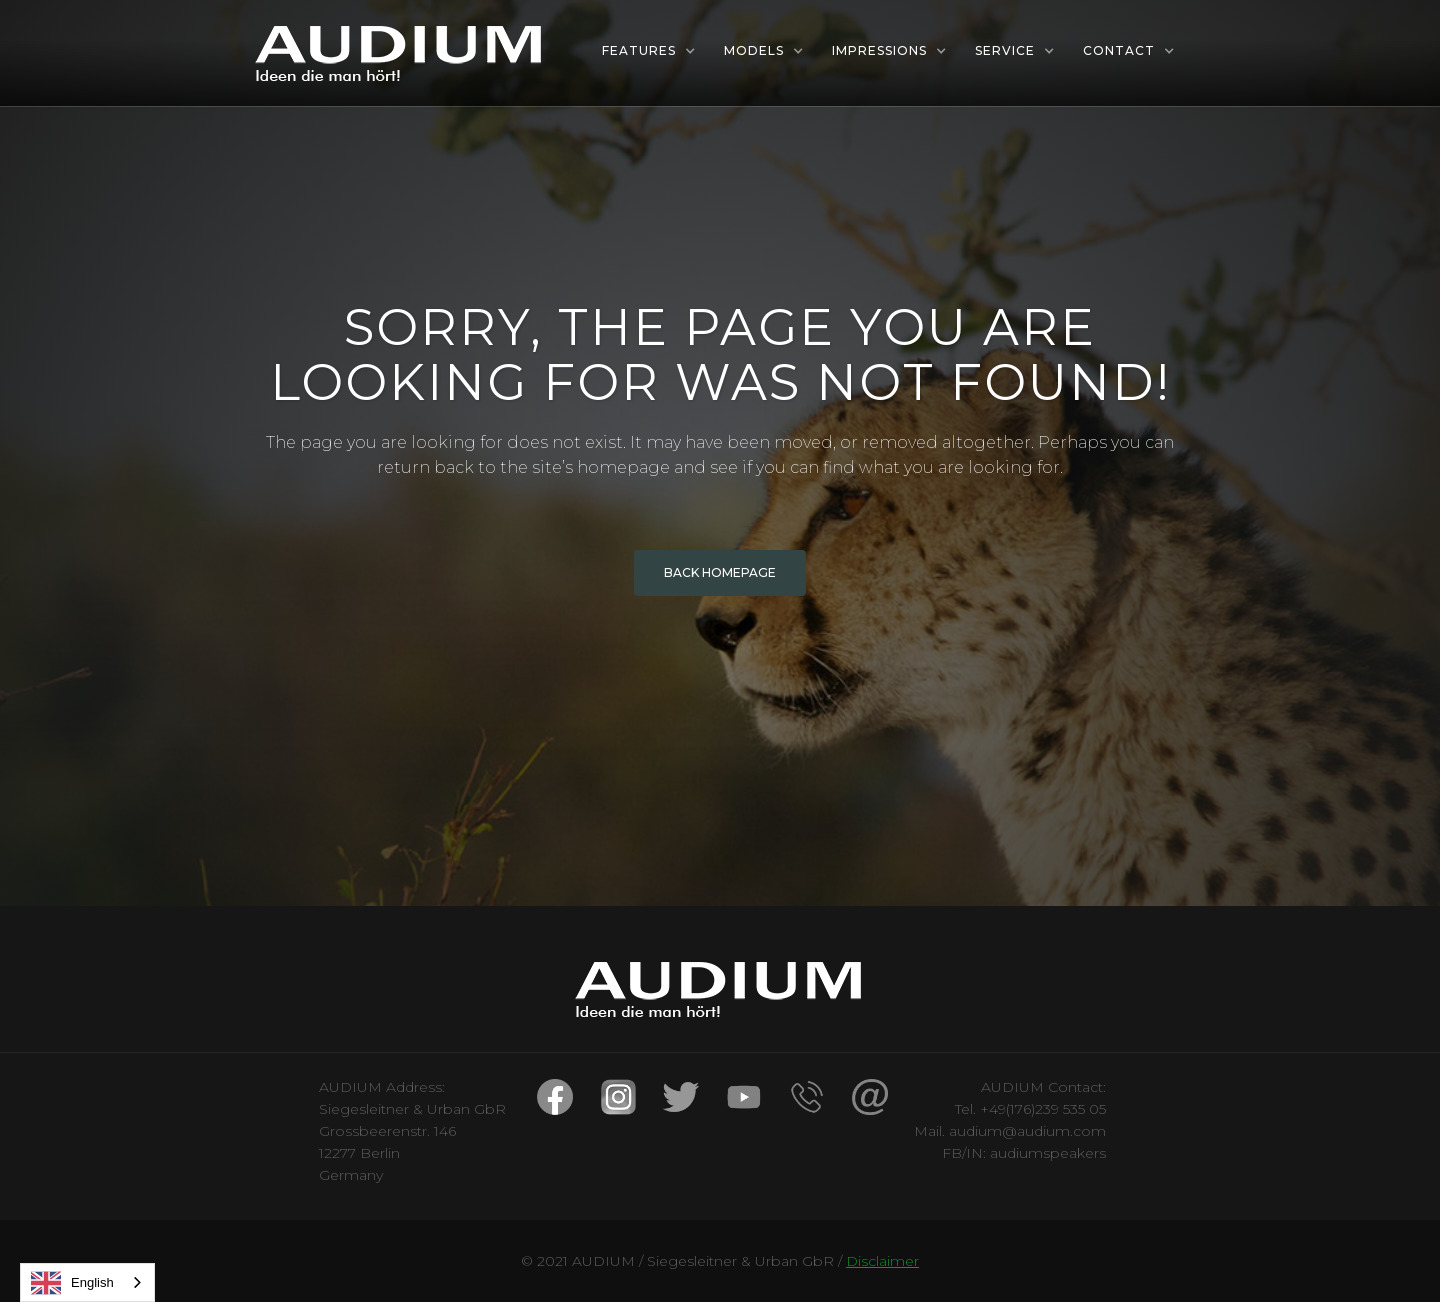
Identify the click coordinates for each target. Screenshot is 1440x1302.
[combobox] (87, 1282)
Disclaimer (882, 1261)
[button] (649, 51)
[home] (400, 53)
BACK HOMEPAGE (720, 572)
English (72, 1283)
